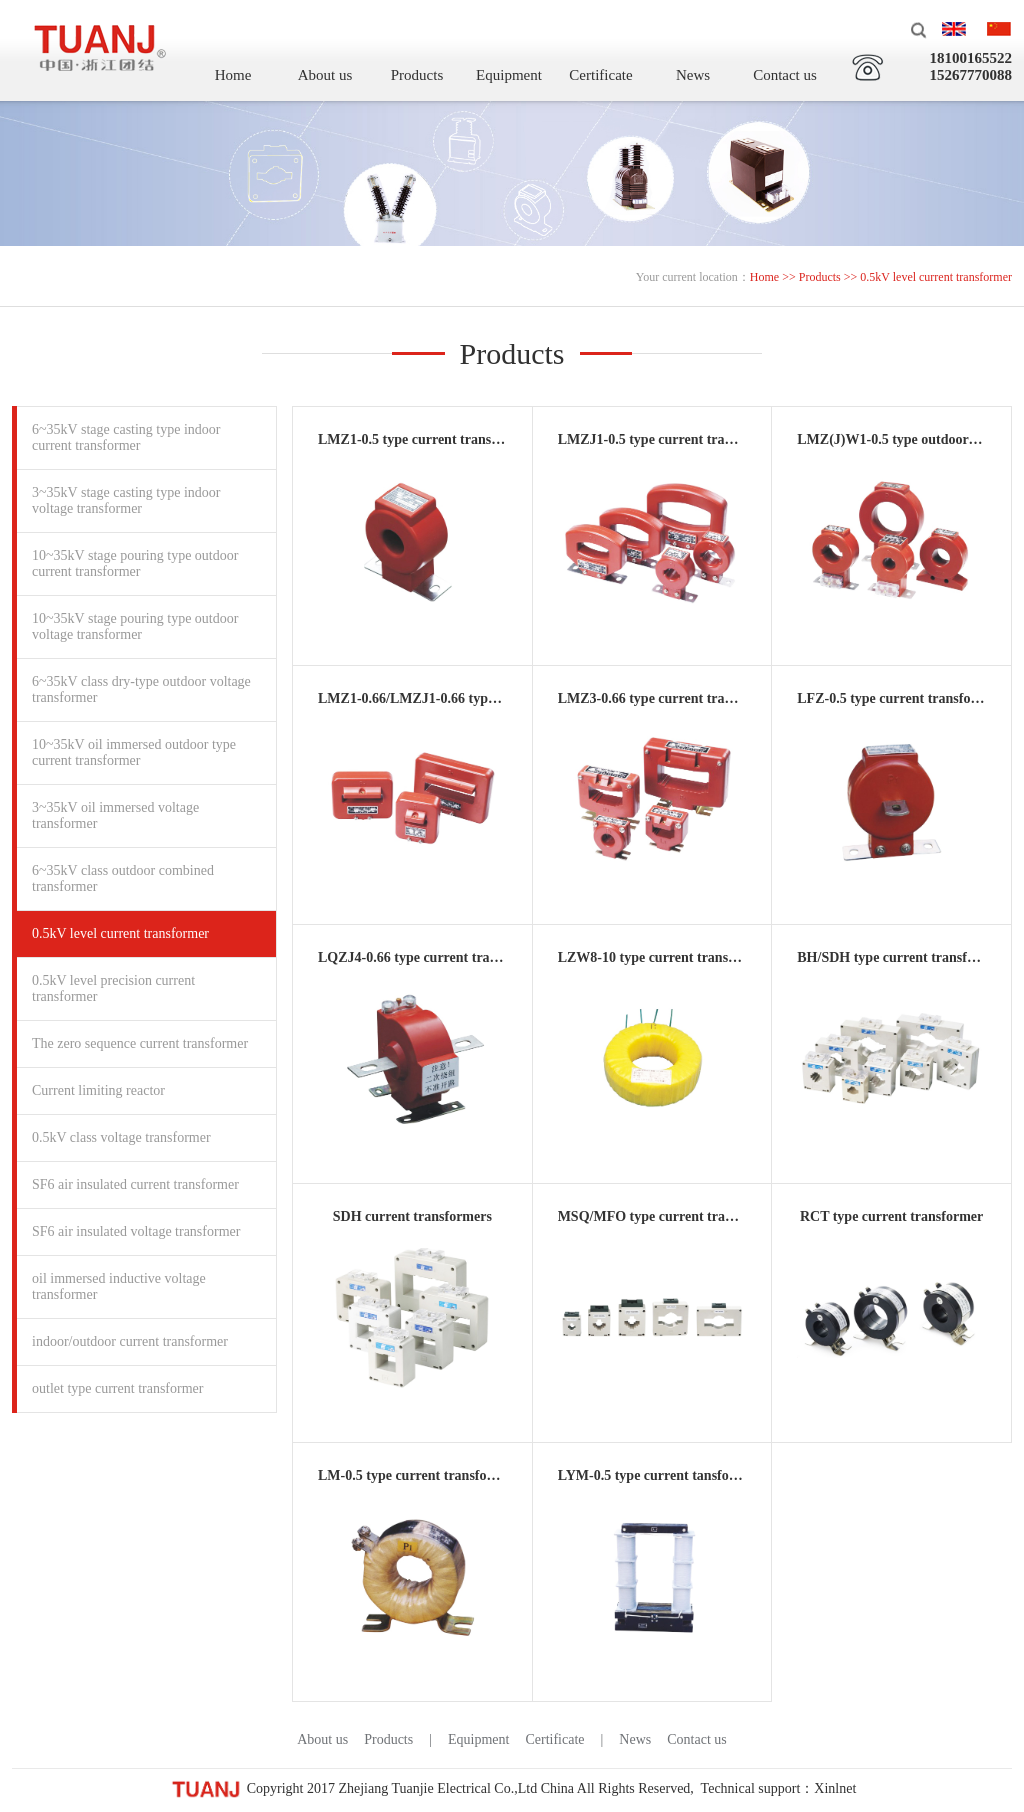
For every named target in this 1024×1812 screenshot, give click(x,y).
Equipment (509, 75)
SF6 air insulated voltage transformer (136, 1231)
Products (417, 75)
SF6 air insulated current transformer (135, 1184)
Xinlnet (835, 1788)
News (693, 75)
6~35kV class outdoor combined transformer (123, 878)
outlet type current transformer (117, 1388)
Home (233, 75)
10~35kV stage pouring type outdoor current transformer (135, 563)
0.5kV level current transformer (120, 933)
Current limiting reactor (98, 1090)
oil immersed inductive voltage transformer (119, 1286)
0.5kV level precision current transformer (113, 988)
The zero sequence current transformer (140, 1043)
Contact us (785, 75)
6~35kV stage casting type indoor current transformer (126, 437)
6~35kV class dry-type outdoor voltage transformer (141, 689)
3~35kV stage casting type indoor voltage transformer (126, 500)
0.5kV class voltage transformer (121, 1137)
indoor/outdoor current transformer (130, 1341)
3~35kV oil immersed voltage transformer (115, 815)
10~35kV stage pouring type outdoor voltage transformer (135, 626)
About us (325, 75)
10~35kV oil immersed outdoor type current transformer (134, 752)
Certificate (600, 75)
